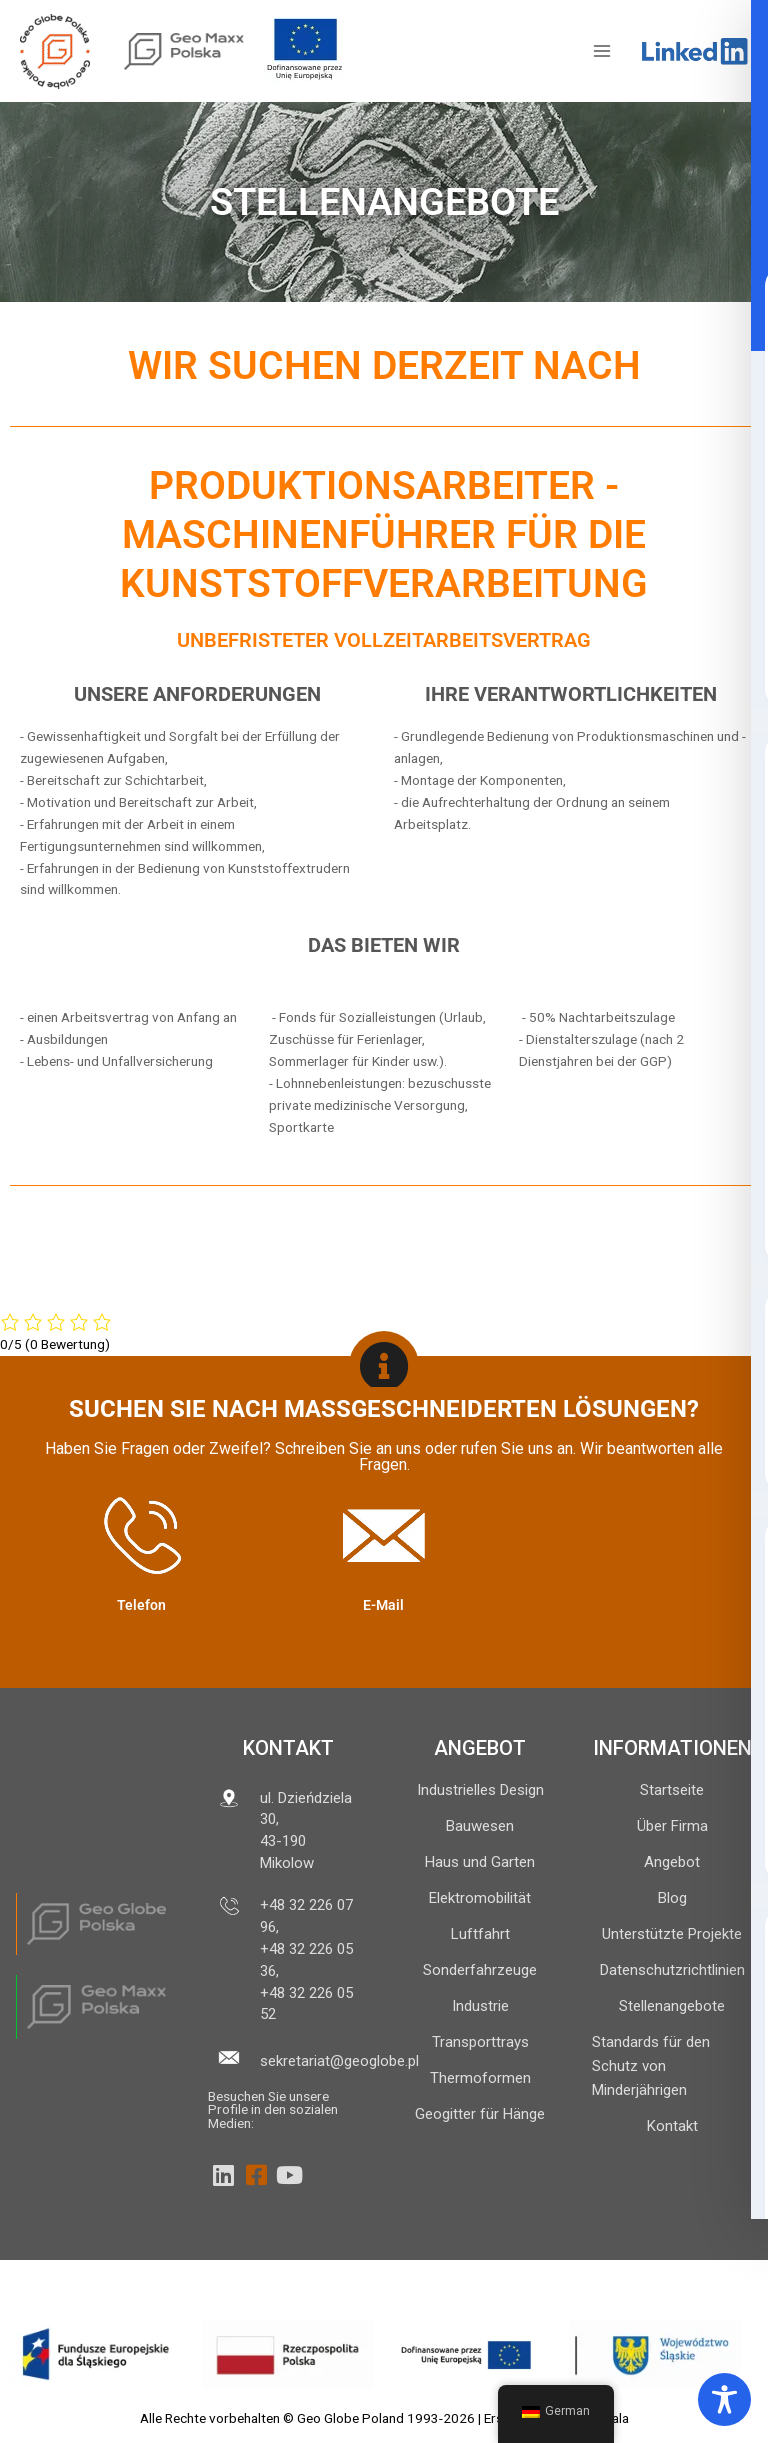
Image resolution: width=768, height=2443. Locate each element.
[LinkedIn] (223, 2175)
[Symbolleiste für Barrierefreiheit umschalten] (724, 2399)
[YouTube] (289, 2175)
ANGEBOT (480, 1748)
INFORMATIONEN (672, 1748)
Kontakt (288, 1748)
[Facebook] (256, 2175)
